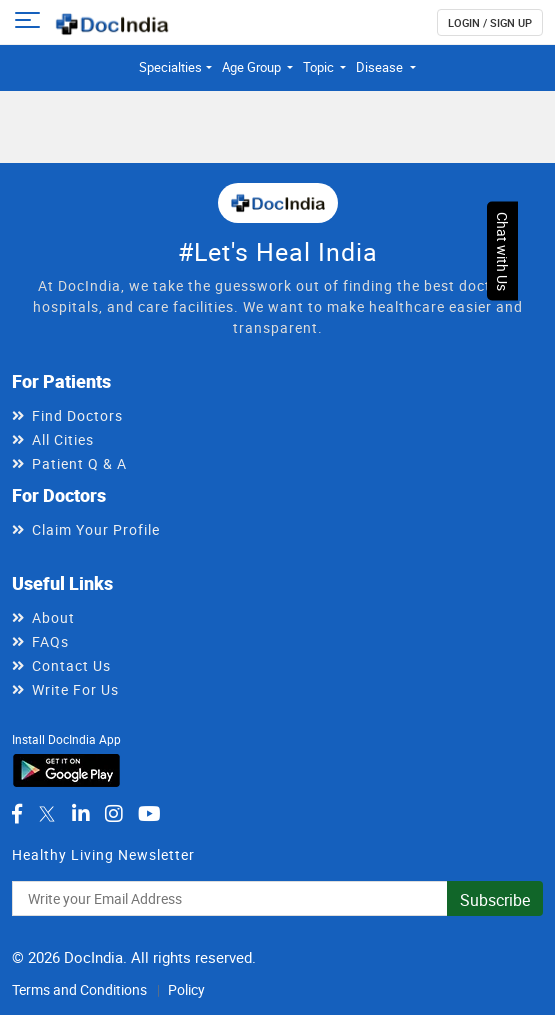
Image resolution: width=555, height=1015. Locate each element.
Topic (320, 67)
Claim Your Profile (96, 529)
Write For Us (75, 689)
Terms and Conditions (79, 989)
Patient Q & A (79, 463)
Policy (186, 989)
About (53, 617)
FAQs (50, 641)
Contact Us (71, 665)
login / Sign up (490, 22)
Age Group (253, 67)
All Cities (63, 439)
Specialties (170, 67)
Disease (381, 67)
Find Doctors (77, 415)
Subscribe (495, 900)
